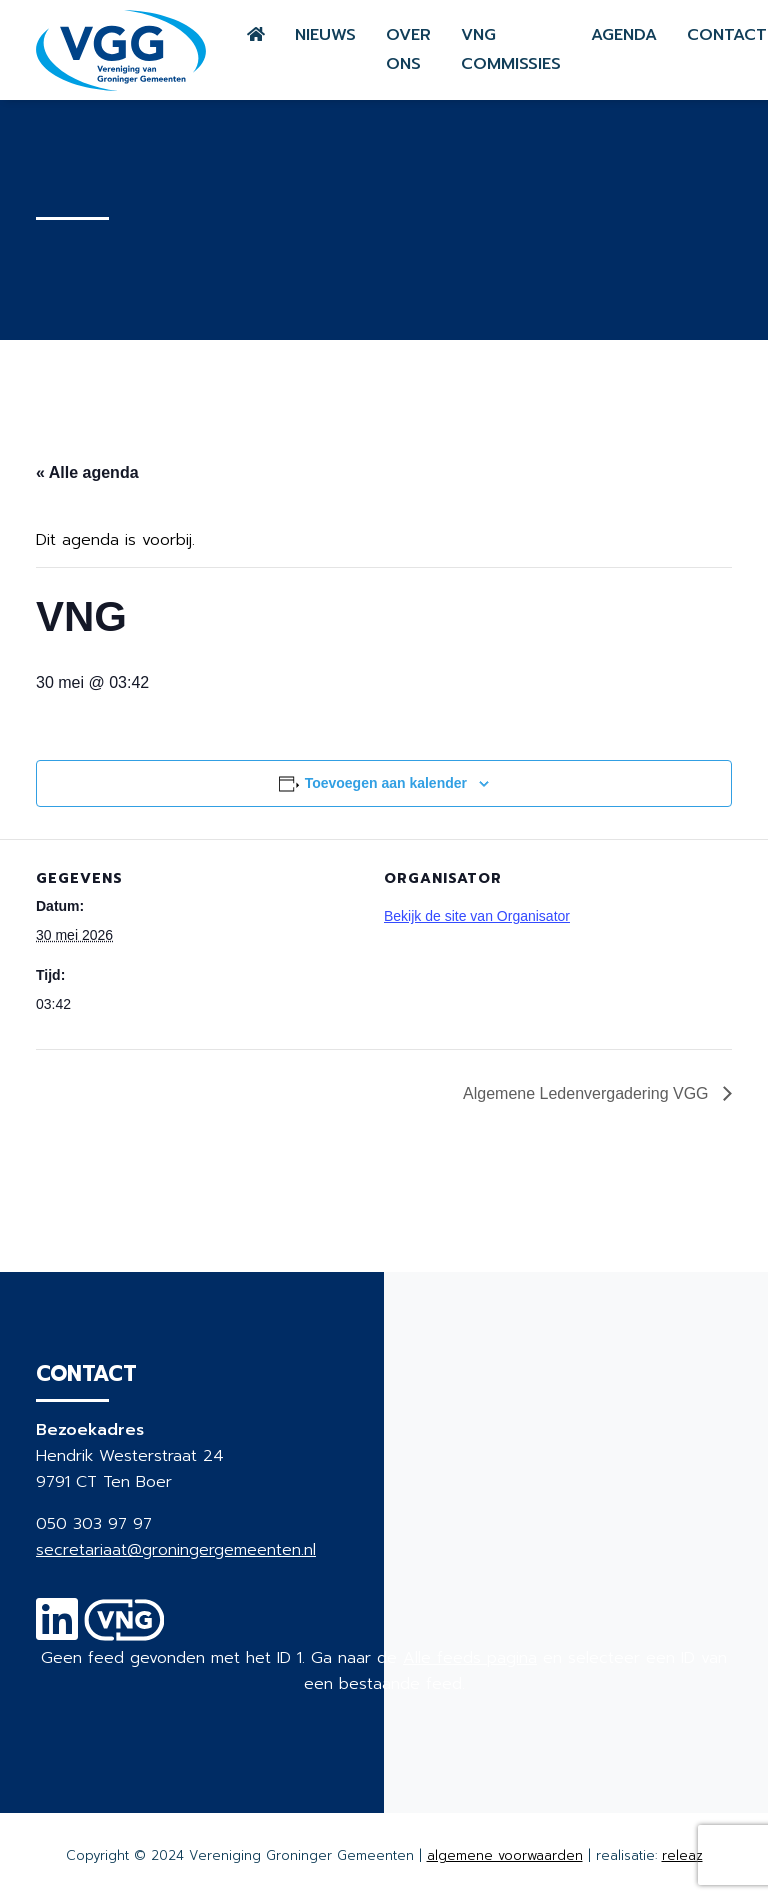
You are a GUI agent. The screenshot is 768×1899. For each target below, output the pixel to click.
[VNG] (124, 1632)
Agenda (624, 35)
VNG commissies (511, 49)
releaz (682, 1855)
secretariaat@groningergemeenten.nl (176, 1550)
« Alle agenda (87, 472)
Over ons (408, 49)
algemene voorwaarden (505, 1855)
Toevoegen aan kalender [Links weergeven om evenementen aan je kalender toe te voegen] (386, 783)
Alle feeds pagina (470, 1658)
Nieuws (325, 35)
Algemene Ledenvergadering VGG (588, 1093)
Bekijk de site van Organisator (477, 916)
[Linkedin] (57, 1632)
